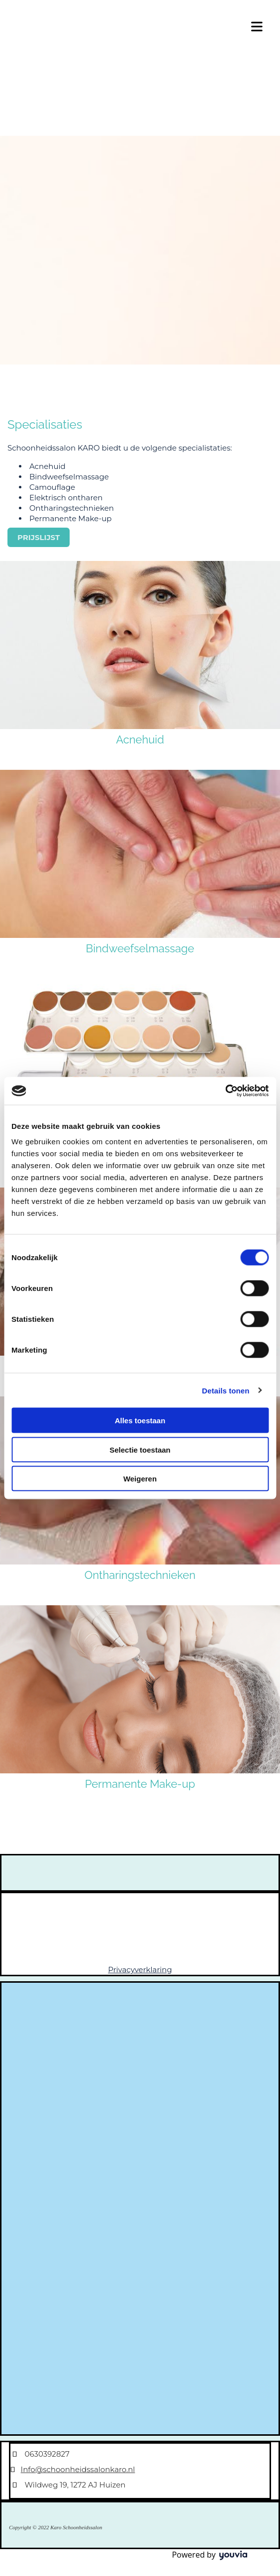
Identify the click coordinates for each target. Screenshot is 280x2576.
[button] (38, 537)
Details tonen (225, 1390)
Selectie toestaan (140, 1449)
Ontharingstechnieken (140, 1574)
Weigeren (140, 1478)
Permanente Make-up (140, 1783)
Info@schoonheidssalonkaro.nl (78, 2469)
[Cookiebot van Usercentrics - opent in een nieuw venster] (225, 1091)
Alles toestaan (140, 1420)
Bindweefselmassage (140, 948)
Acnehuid (140, 739)
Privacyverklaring (140, 1969)
